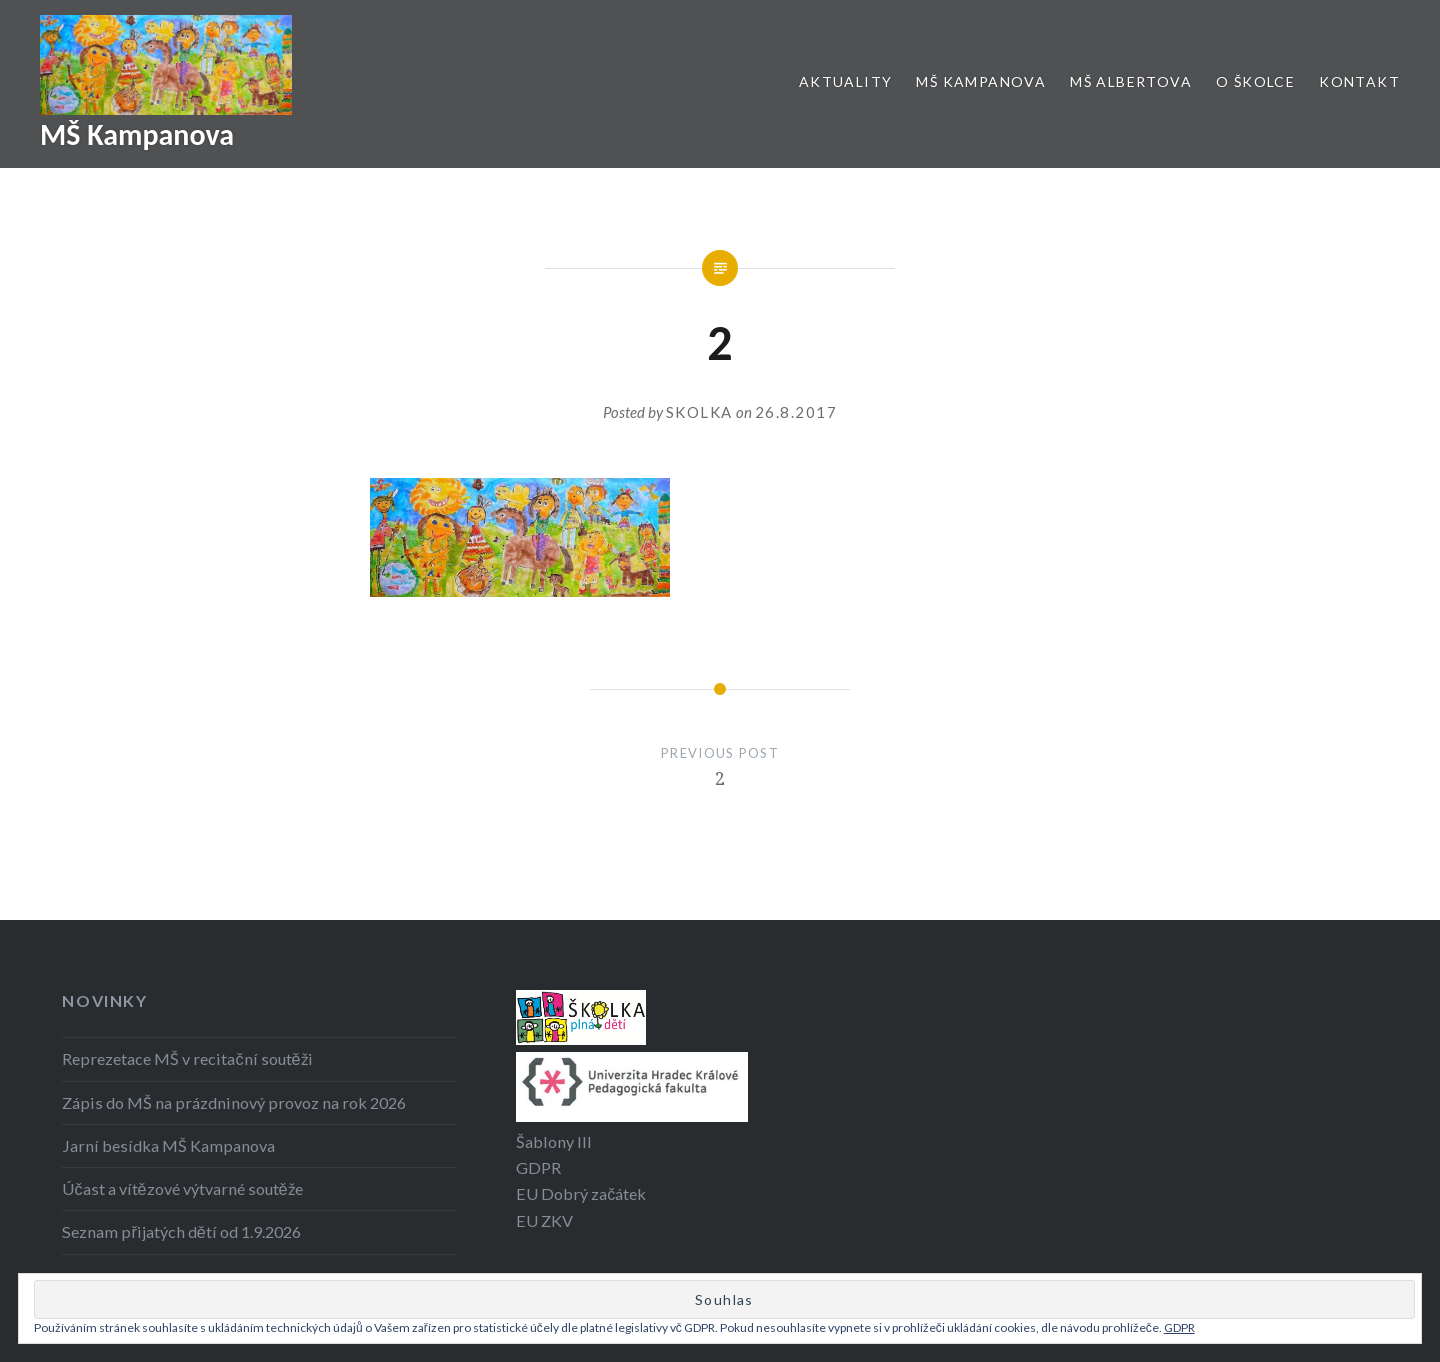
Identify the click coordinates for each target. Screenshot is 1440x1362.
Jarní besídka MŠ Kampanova (168, 1145)
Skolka (699, 412)
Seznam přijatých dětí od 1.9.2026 (181, 1231)
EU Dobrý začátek (581, 1193)
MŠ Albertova (1131, 81)
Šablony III (554, 1141)
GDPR (538, 1167)
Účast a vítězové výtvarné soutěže (182, 1188)
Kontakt (1359, 81)
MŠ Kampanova (137, 134)
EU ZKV (544, 1220)
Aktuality (846, 81)
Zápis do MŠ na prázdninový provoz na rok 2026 (234, 1102)
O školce (1255, 81)
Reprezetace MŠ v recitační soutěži (187, 1058)
